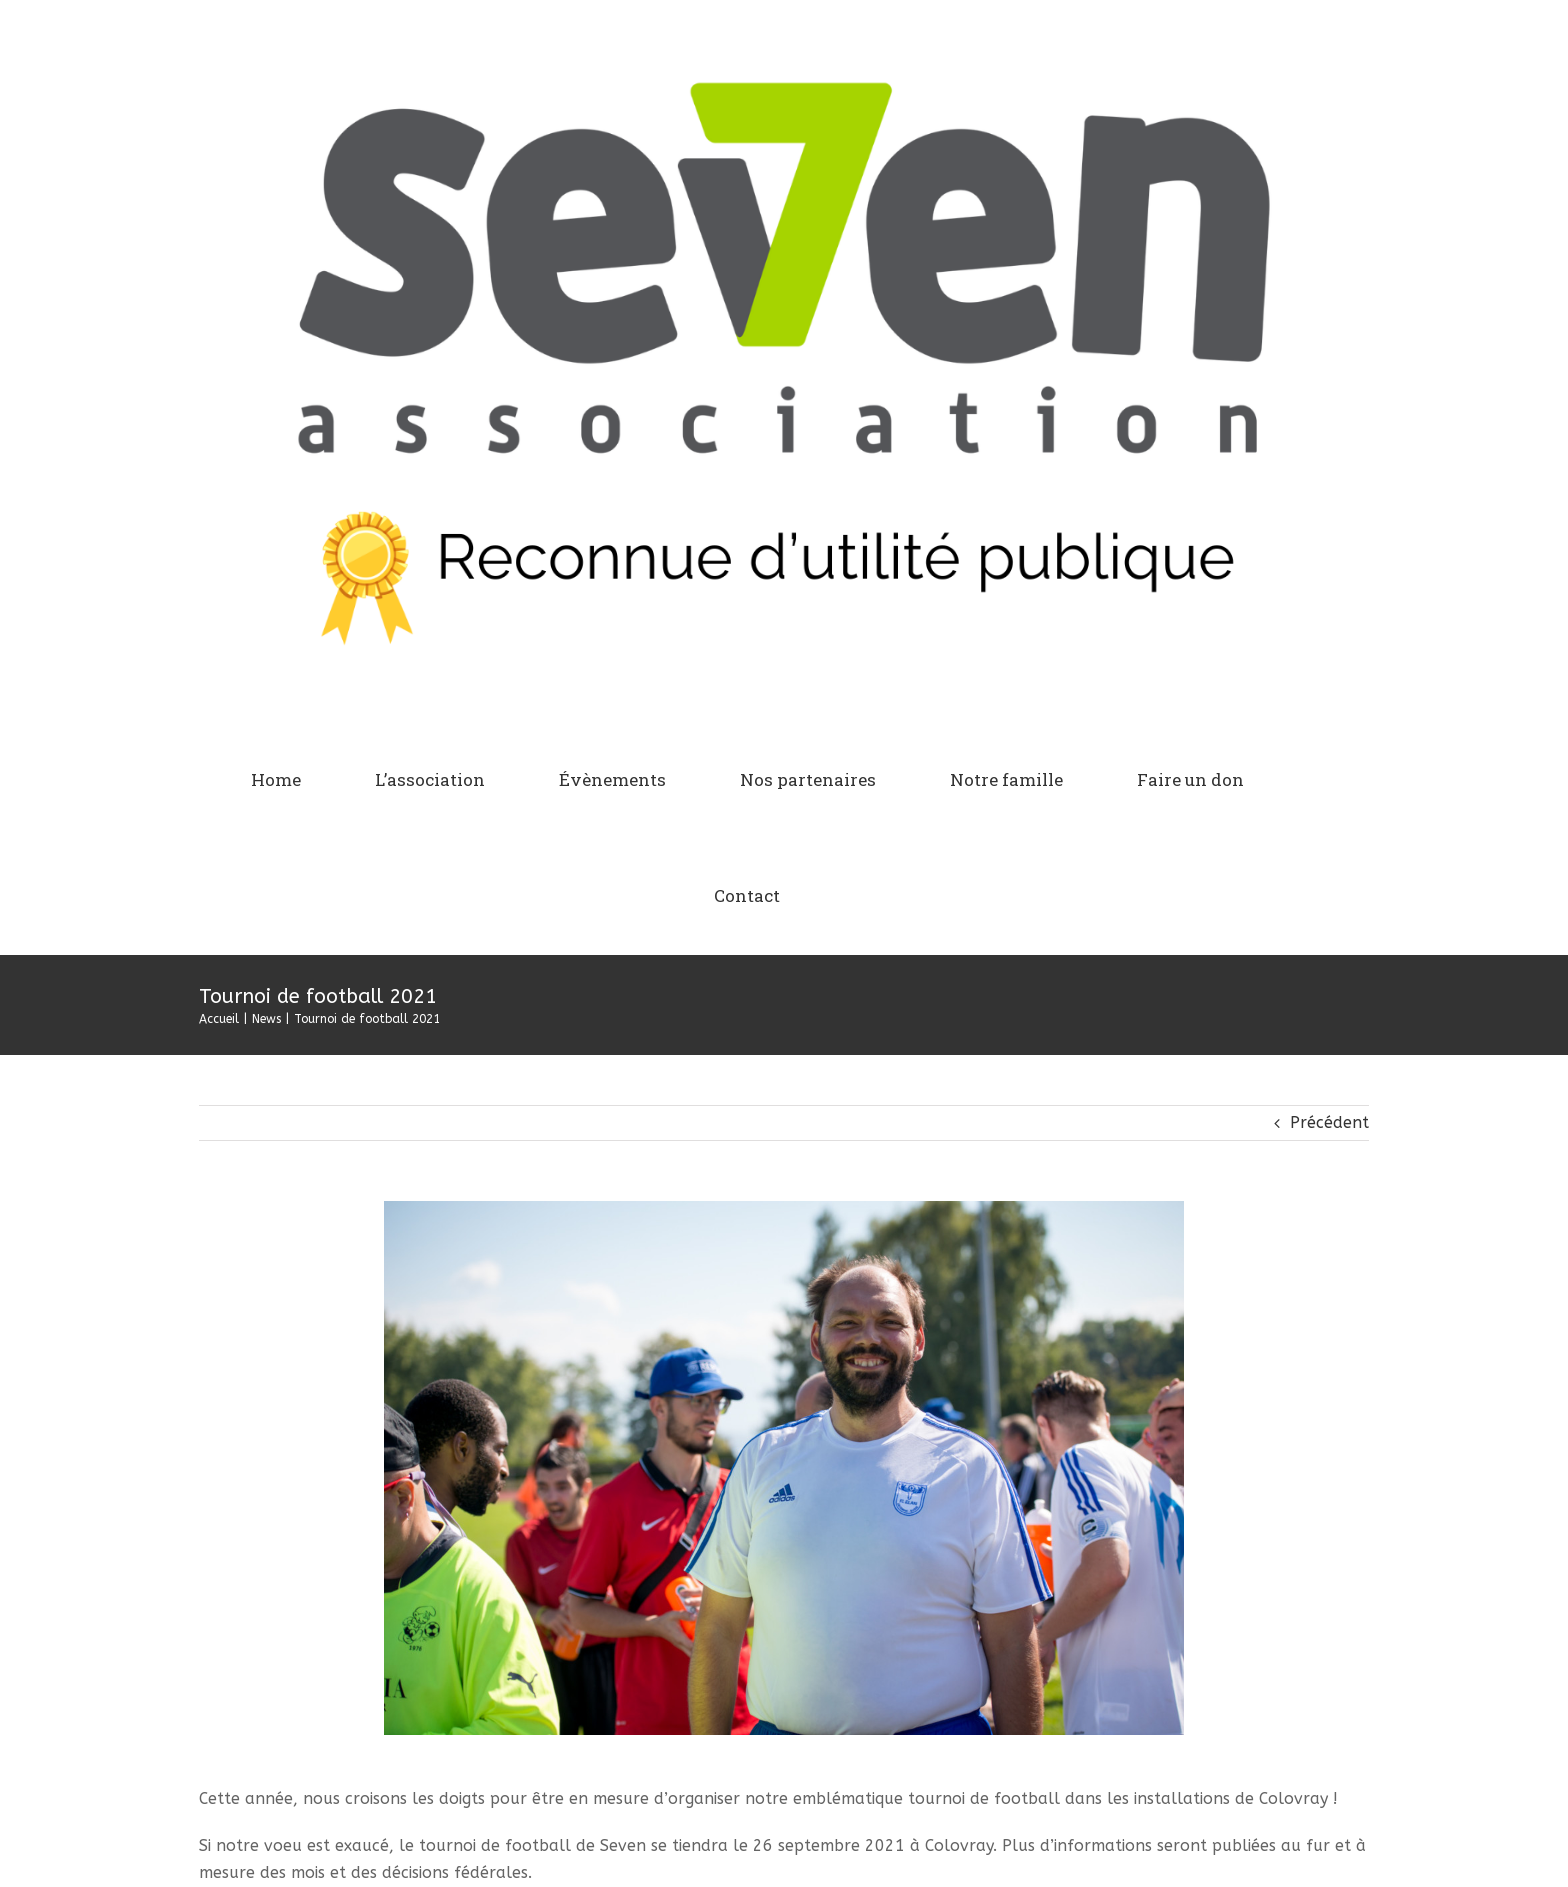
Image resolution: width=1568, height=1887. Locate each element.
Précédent (1329, 1122)
